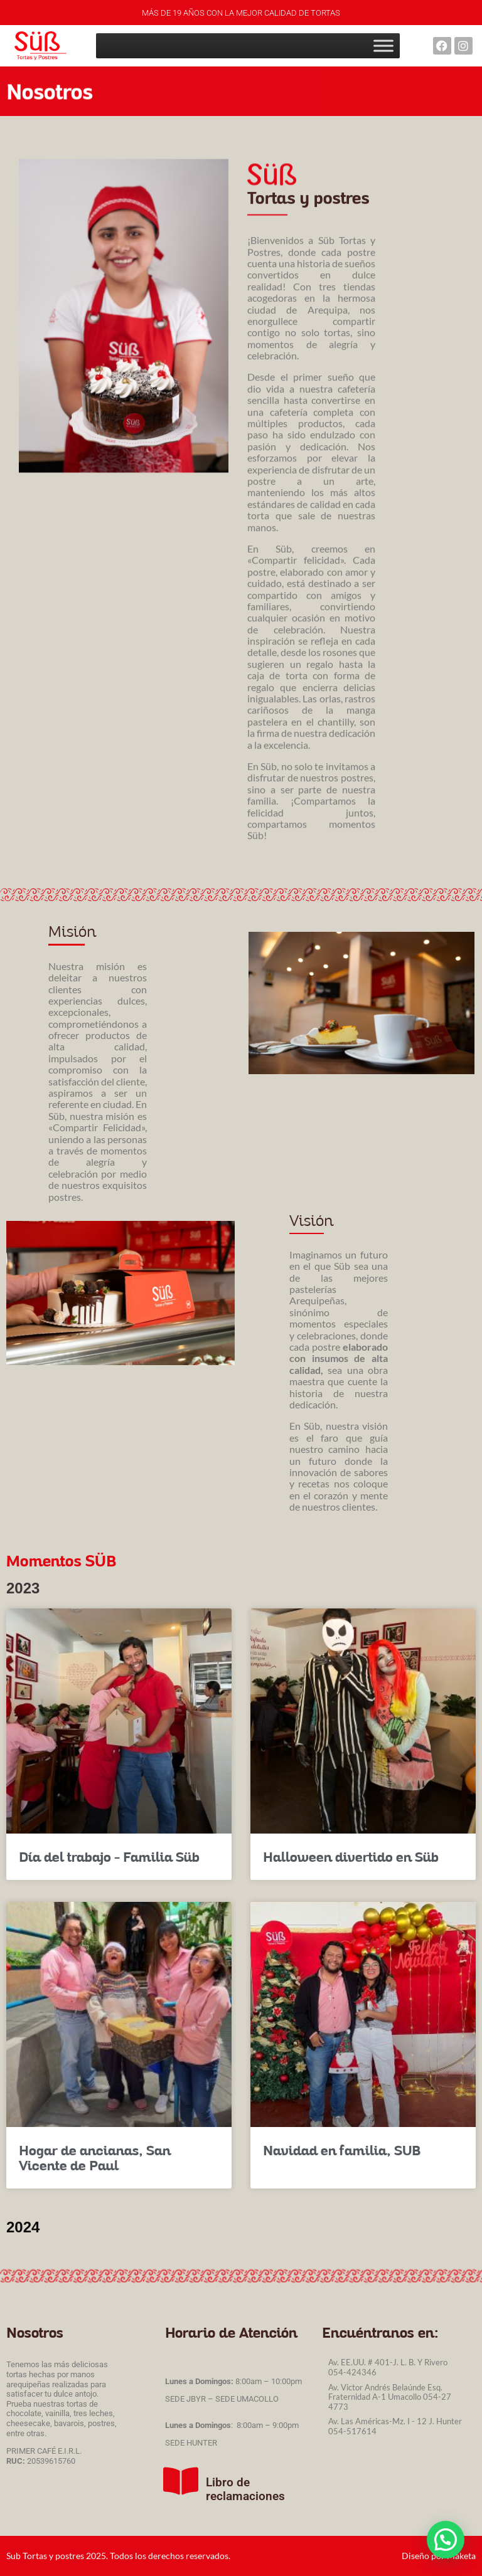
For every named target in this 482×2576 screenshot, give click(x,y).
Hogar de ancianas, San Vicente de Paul (95, 2157)
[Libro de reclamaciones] (180, 2480)
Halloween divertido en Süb (351, 1856)
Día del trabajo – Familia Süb (109, 1856)
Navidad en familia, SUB (341, 2150)
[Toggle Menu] (383, 45)
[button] (445, 2538)
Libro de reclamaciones (245, 2489)
